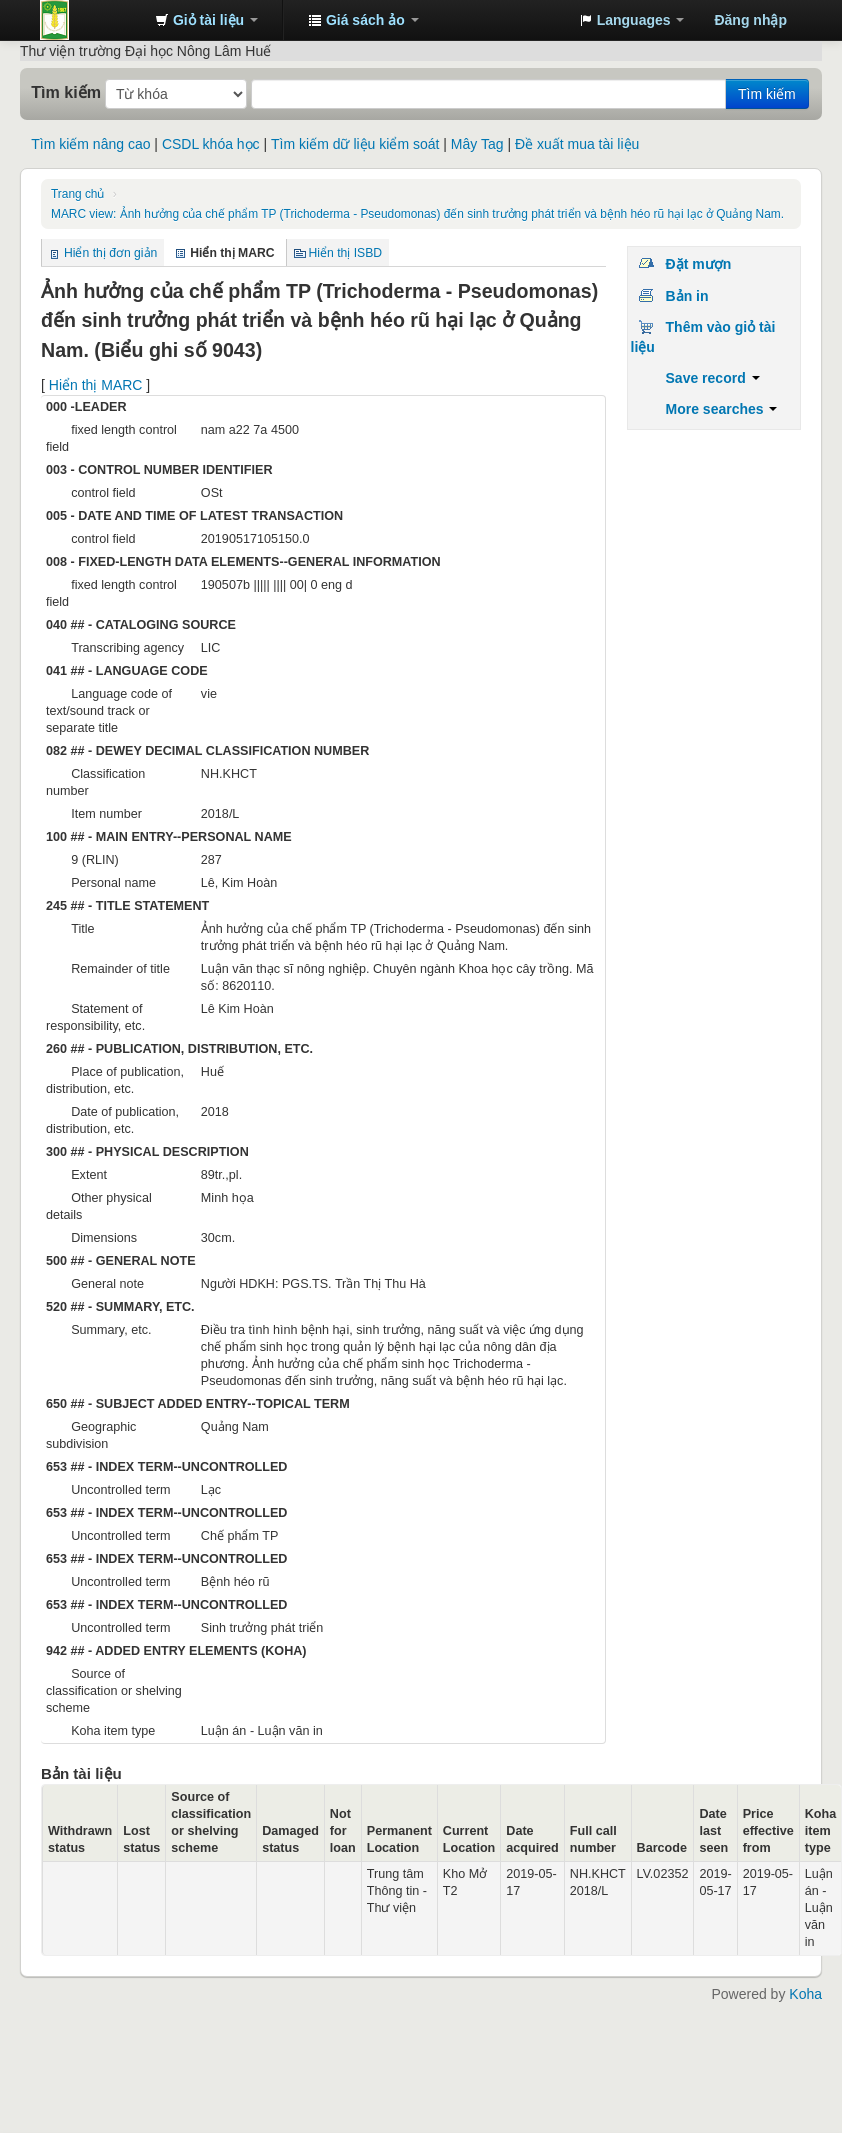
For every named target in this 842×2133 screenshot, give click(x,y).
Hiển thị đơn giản (110, 253)
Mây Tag (477, 144)
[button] (206, 20)
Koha (805, 1994)
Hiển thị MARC (96, 385)
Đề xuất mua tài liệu (577, 144)
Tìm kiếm (66, 92)
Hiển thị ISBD (346, 253)
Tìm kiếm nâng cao (90, 144)
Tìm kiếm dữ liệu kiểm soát (355, 144)
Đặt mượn (699, 264)
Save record (713, 378)
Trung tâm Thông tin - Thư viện (90, 20)
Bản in (687, 296)
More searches (722, 409)
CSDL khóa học (211, 144)
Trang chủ (77, 194)
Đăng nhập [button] (750, 20)
